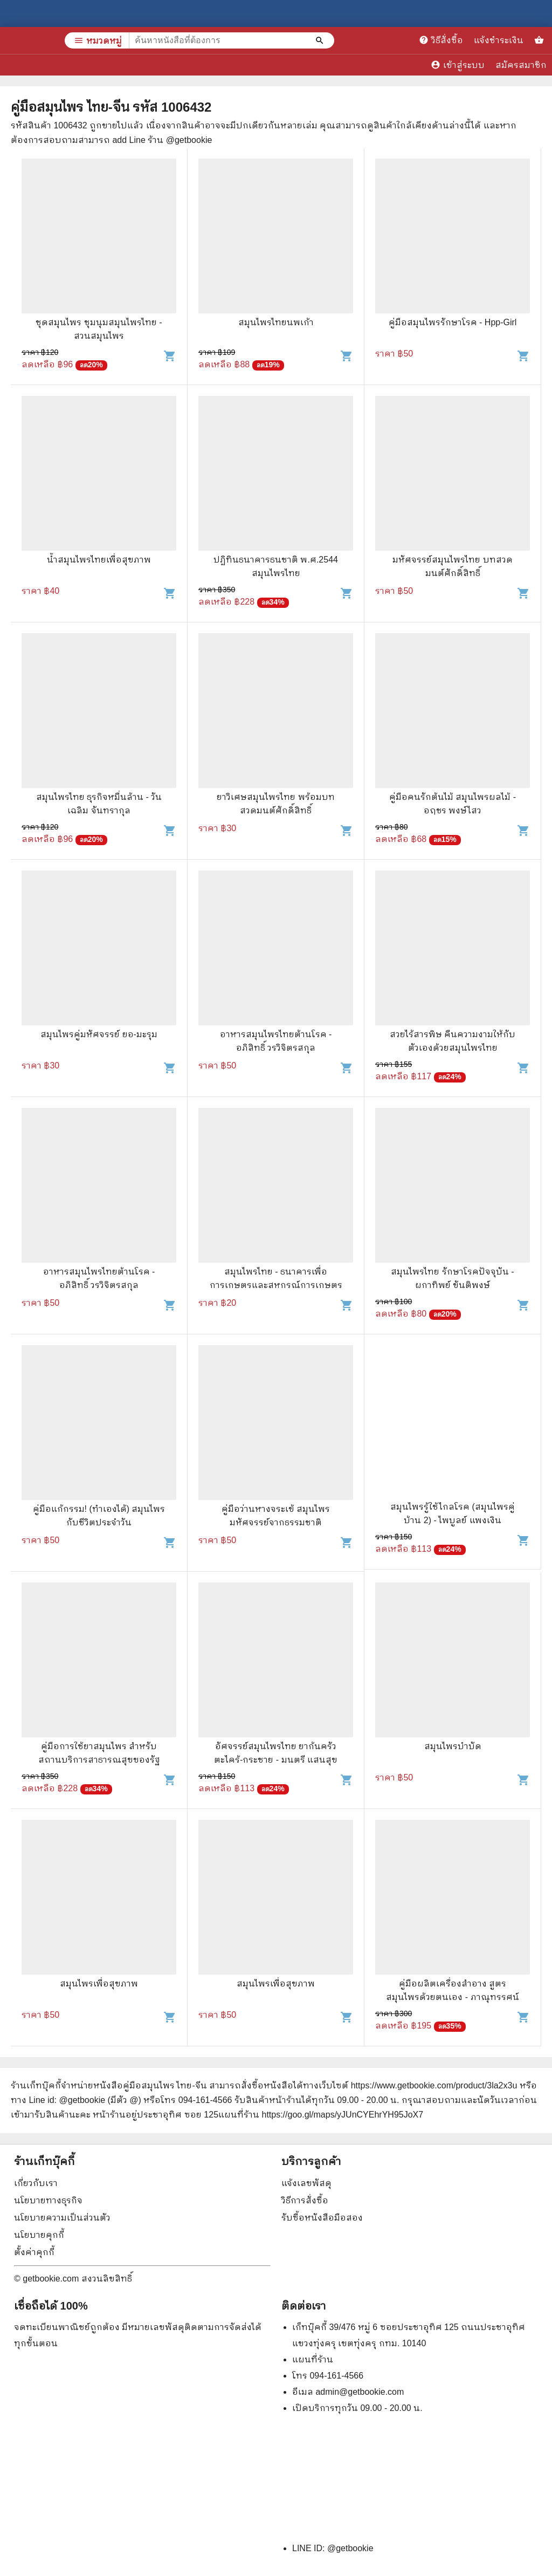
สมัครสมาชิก (521, 65)
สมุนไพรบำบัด (452, 1746)
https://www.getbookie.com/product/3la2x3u (434, 2085)
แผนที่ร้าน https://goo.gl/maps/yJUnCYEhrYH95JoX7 (320, 2114)
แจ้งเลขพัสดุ (306, 2183)
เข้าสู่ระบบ (458, 64)
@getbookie (350, 2548)
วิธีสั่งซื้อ (441, 39)
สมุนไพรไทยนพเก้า (276, 322)
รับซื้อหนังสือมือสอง (322, 2217)
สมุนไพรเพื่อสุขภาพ (99, 1983)
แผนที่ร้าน (312, 2359)
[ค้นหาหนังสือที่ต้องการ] (320, 40)
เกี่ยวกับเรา (36, 2183)
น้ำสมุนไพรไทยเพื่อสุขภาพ (99, 559)
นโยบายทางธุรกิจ (48, 2200)
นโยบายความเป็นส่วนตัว (62, 2217)
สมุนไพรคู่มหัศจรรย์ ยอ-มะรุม (98, 1034)
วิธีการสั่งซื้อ (304, 2200)
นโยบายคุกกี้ (39, 2234)
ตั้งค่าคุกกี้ (34, 2252)
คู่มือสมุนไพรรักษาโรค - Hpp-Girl (453, 322)
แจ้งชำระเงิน (498, 40)
